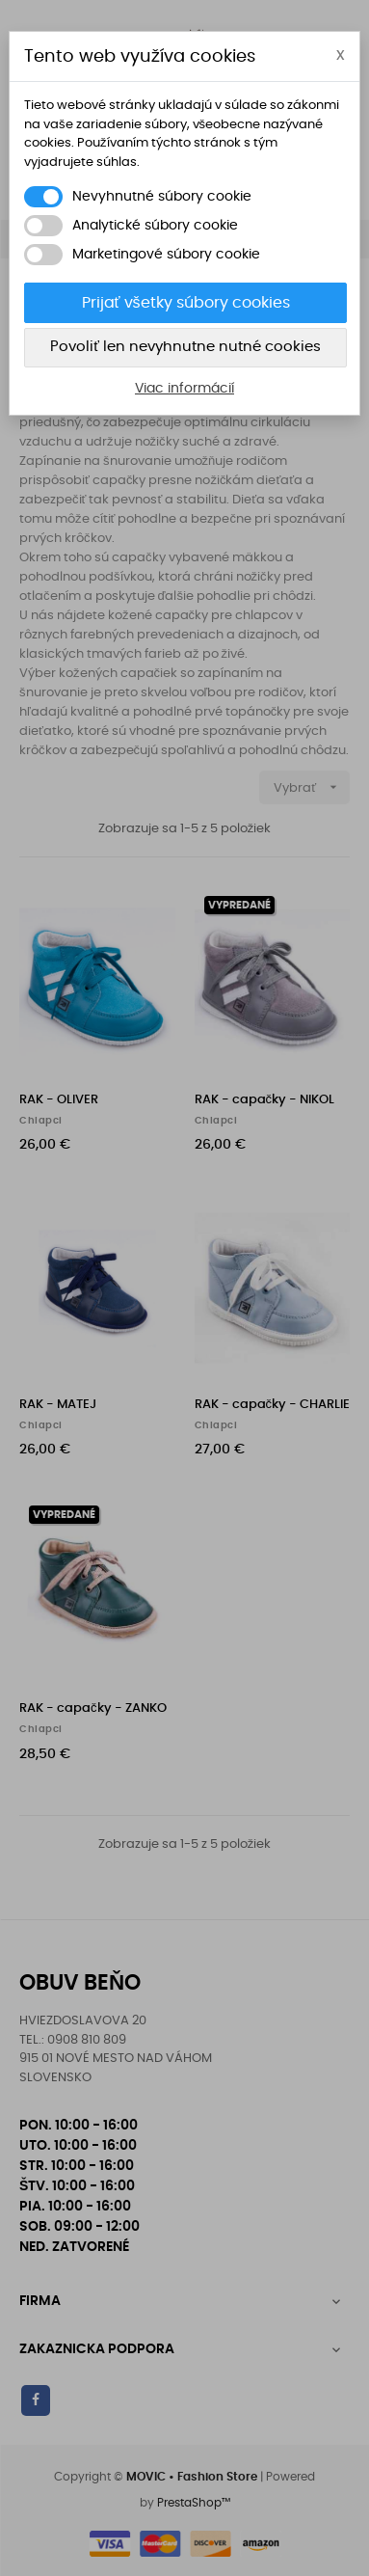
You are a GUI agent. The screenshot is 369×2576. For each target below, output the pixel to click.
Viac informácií (184, 388)
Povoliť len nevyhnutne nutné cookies (185, 346)
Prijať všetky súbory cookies (186, 303)
